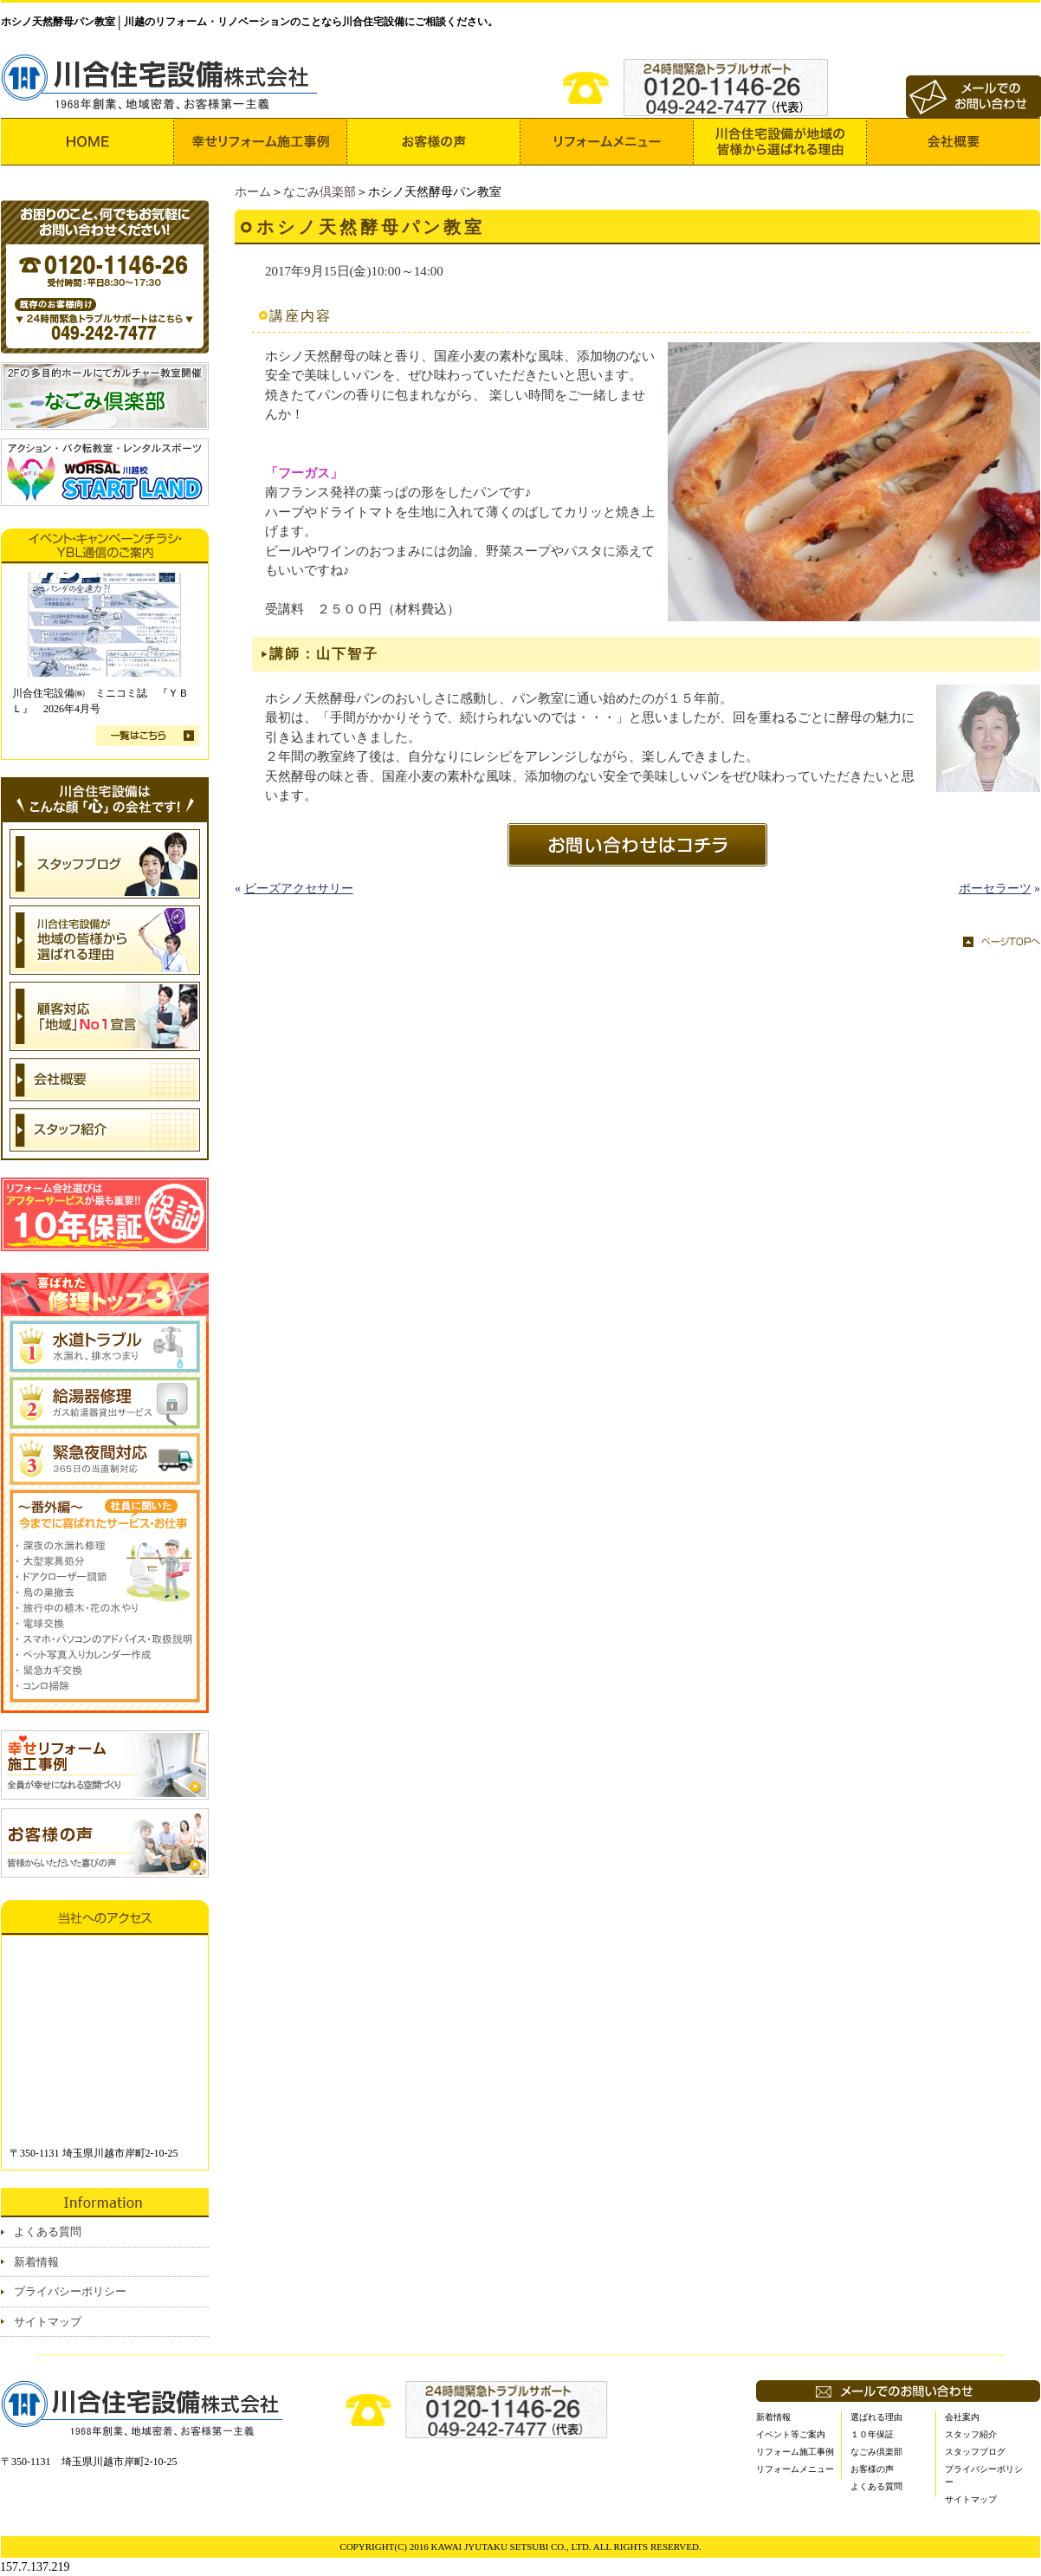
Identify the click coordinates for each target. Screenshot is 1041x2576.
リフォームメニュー (795, 2469)
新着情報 (36, 2261)
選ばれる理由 (876, 2417)
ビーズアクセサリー (298, 888)
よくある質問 (47, 2231)
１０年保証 (872, 2434)
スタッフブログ (975, 2451)
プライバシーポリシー (70, 2291)
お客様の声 (872, 2469)
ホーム (253, 191)
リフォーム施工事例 (795, 2451)
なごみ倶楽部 (319, 191)
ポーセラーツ (995, 888)
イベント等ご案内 (790, 2434)
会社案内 (962, 2417)
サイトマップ (47, 2321)
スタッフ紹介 (971, 2434)
